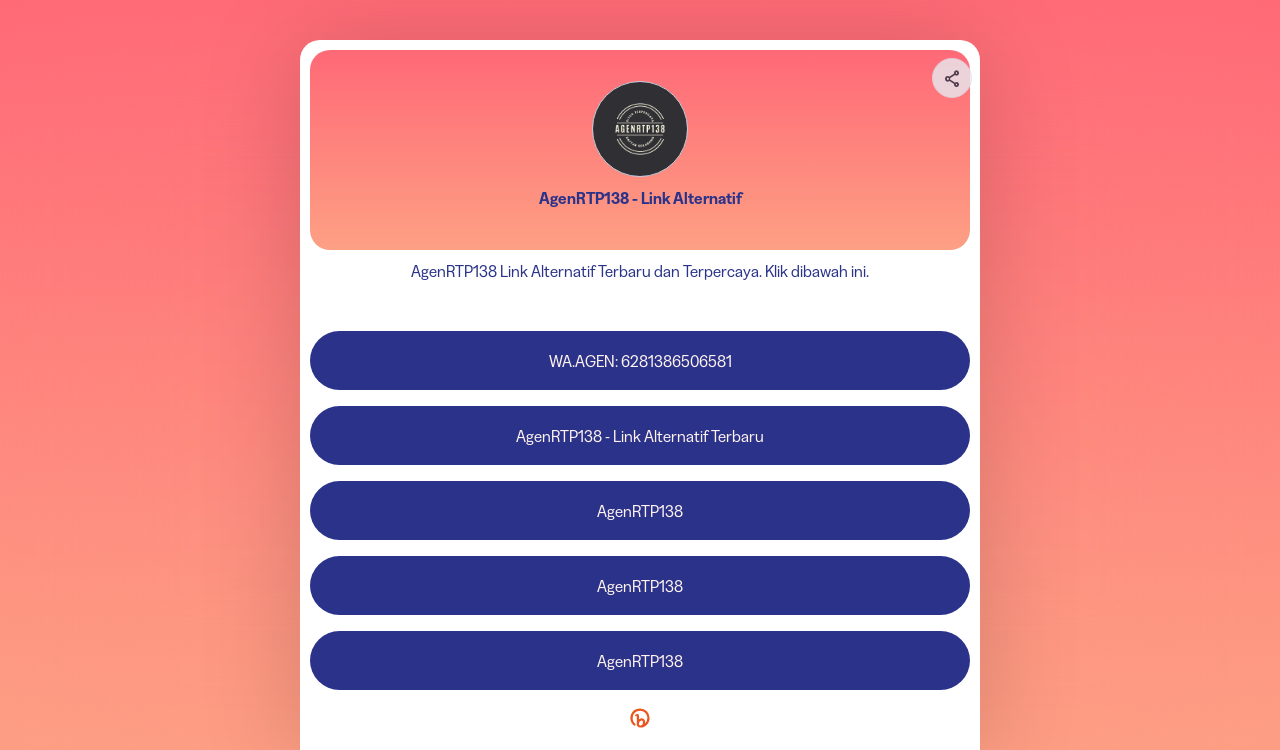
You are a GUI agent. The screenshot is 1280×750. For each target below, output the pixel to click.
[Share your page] (952, 78)
